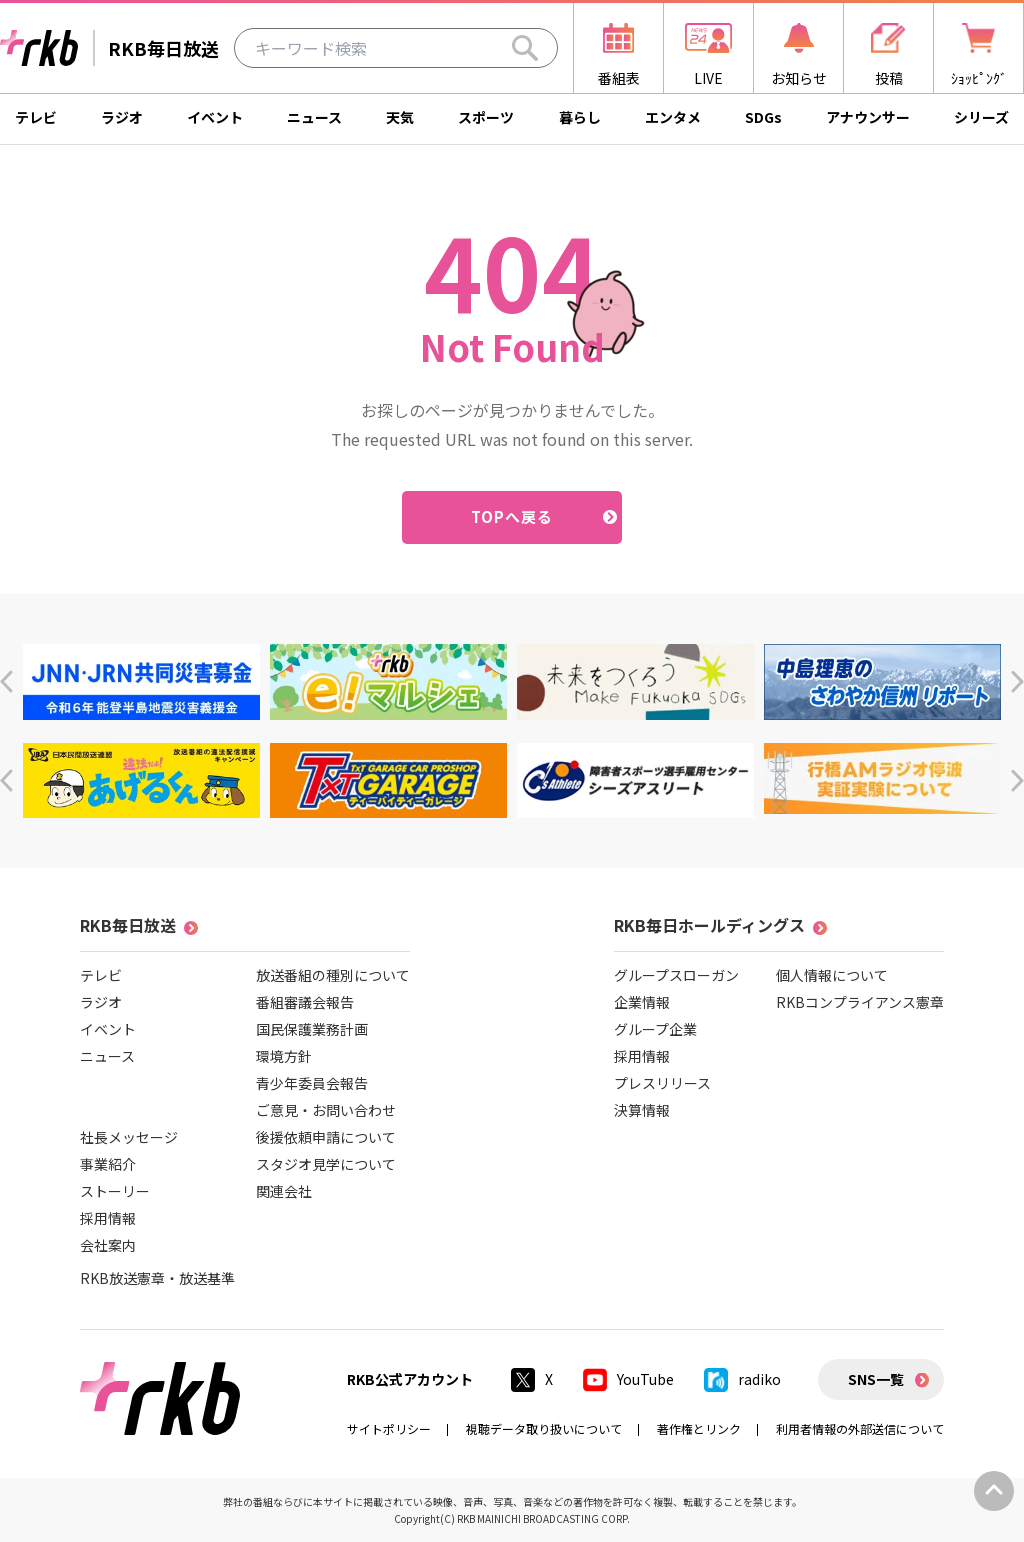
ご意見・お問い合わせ (326, 1110)
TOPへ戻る (512, 516)
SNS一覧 (876, 1379)
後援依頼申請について (326, 1137)
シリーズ (981, 117)
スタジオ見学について (326, 1164)
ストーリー (115, 1191)
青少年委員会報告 (312, 1083)
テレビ (36, 117)
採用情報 (108, 1218)
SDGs (763, 117)
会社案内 (108, 1245)
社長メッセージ (129, 1137)
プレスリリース (662, 1083)
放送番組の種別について (333, 975)
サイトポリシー (389, 1428)
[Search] (525, 48)
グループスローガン (676, 975)
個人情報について (832, 975)
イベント (215, 117)
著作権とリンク (699, 1428)
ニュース (314, 117)
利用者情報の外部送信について (860, 1428)
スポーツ (486, 117)
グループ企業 (655, 1029)
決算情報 (642, 1110)
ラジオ (122, 117)
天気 (400, 117)
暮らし (580, 117)
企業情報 (642, 1002)
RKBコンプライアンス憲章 (860, 1002)
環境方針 (284, 1056)
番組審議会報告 (305, 1002)
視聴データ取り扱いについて (544, 1428)
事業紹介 (108, 1164)
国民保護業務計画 (312, 1029)
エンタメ (673, 117)
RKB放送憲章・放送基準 (157, 1278)
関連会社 (284, 1191)
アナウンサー (868, 117)
